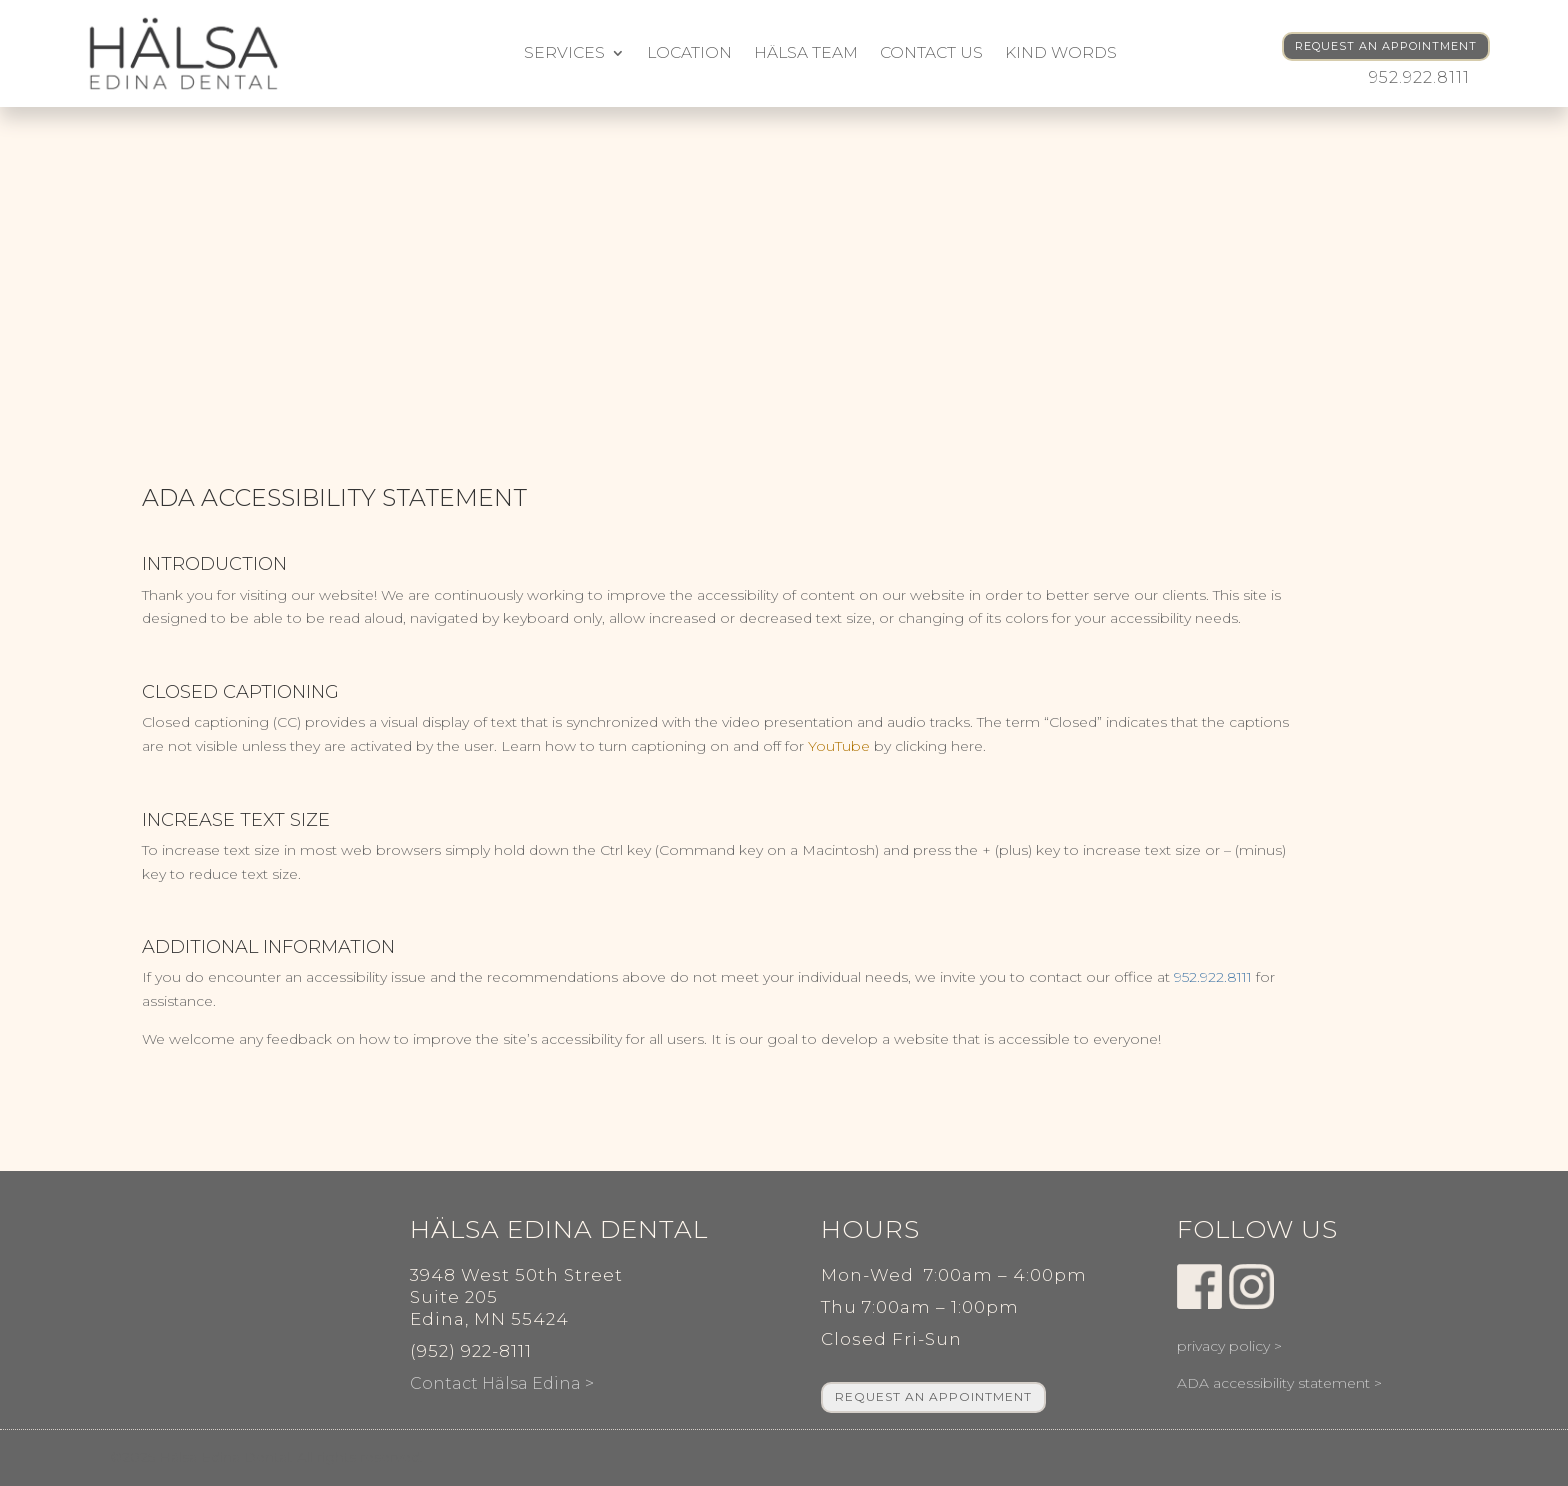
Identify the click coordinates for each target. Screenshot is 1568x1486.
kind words (1061, 52)
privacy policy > (1229, 1346)
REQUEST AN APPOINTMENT (1386, 46)
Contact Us (931, 52)
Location (689, 52)
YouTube (839, 746)
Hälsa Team (806, 52)
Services (564, 52)
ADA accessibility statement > (1279, 1383)
